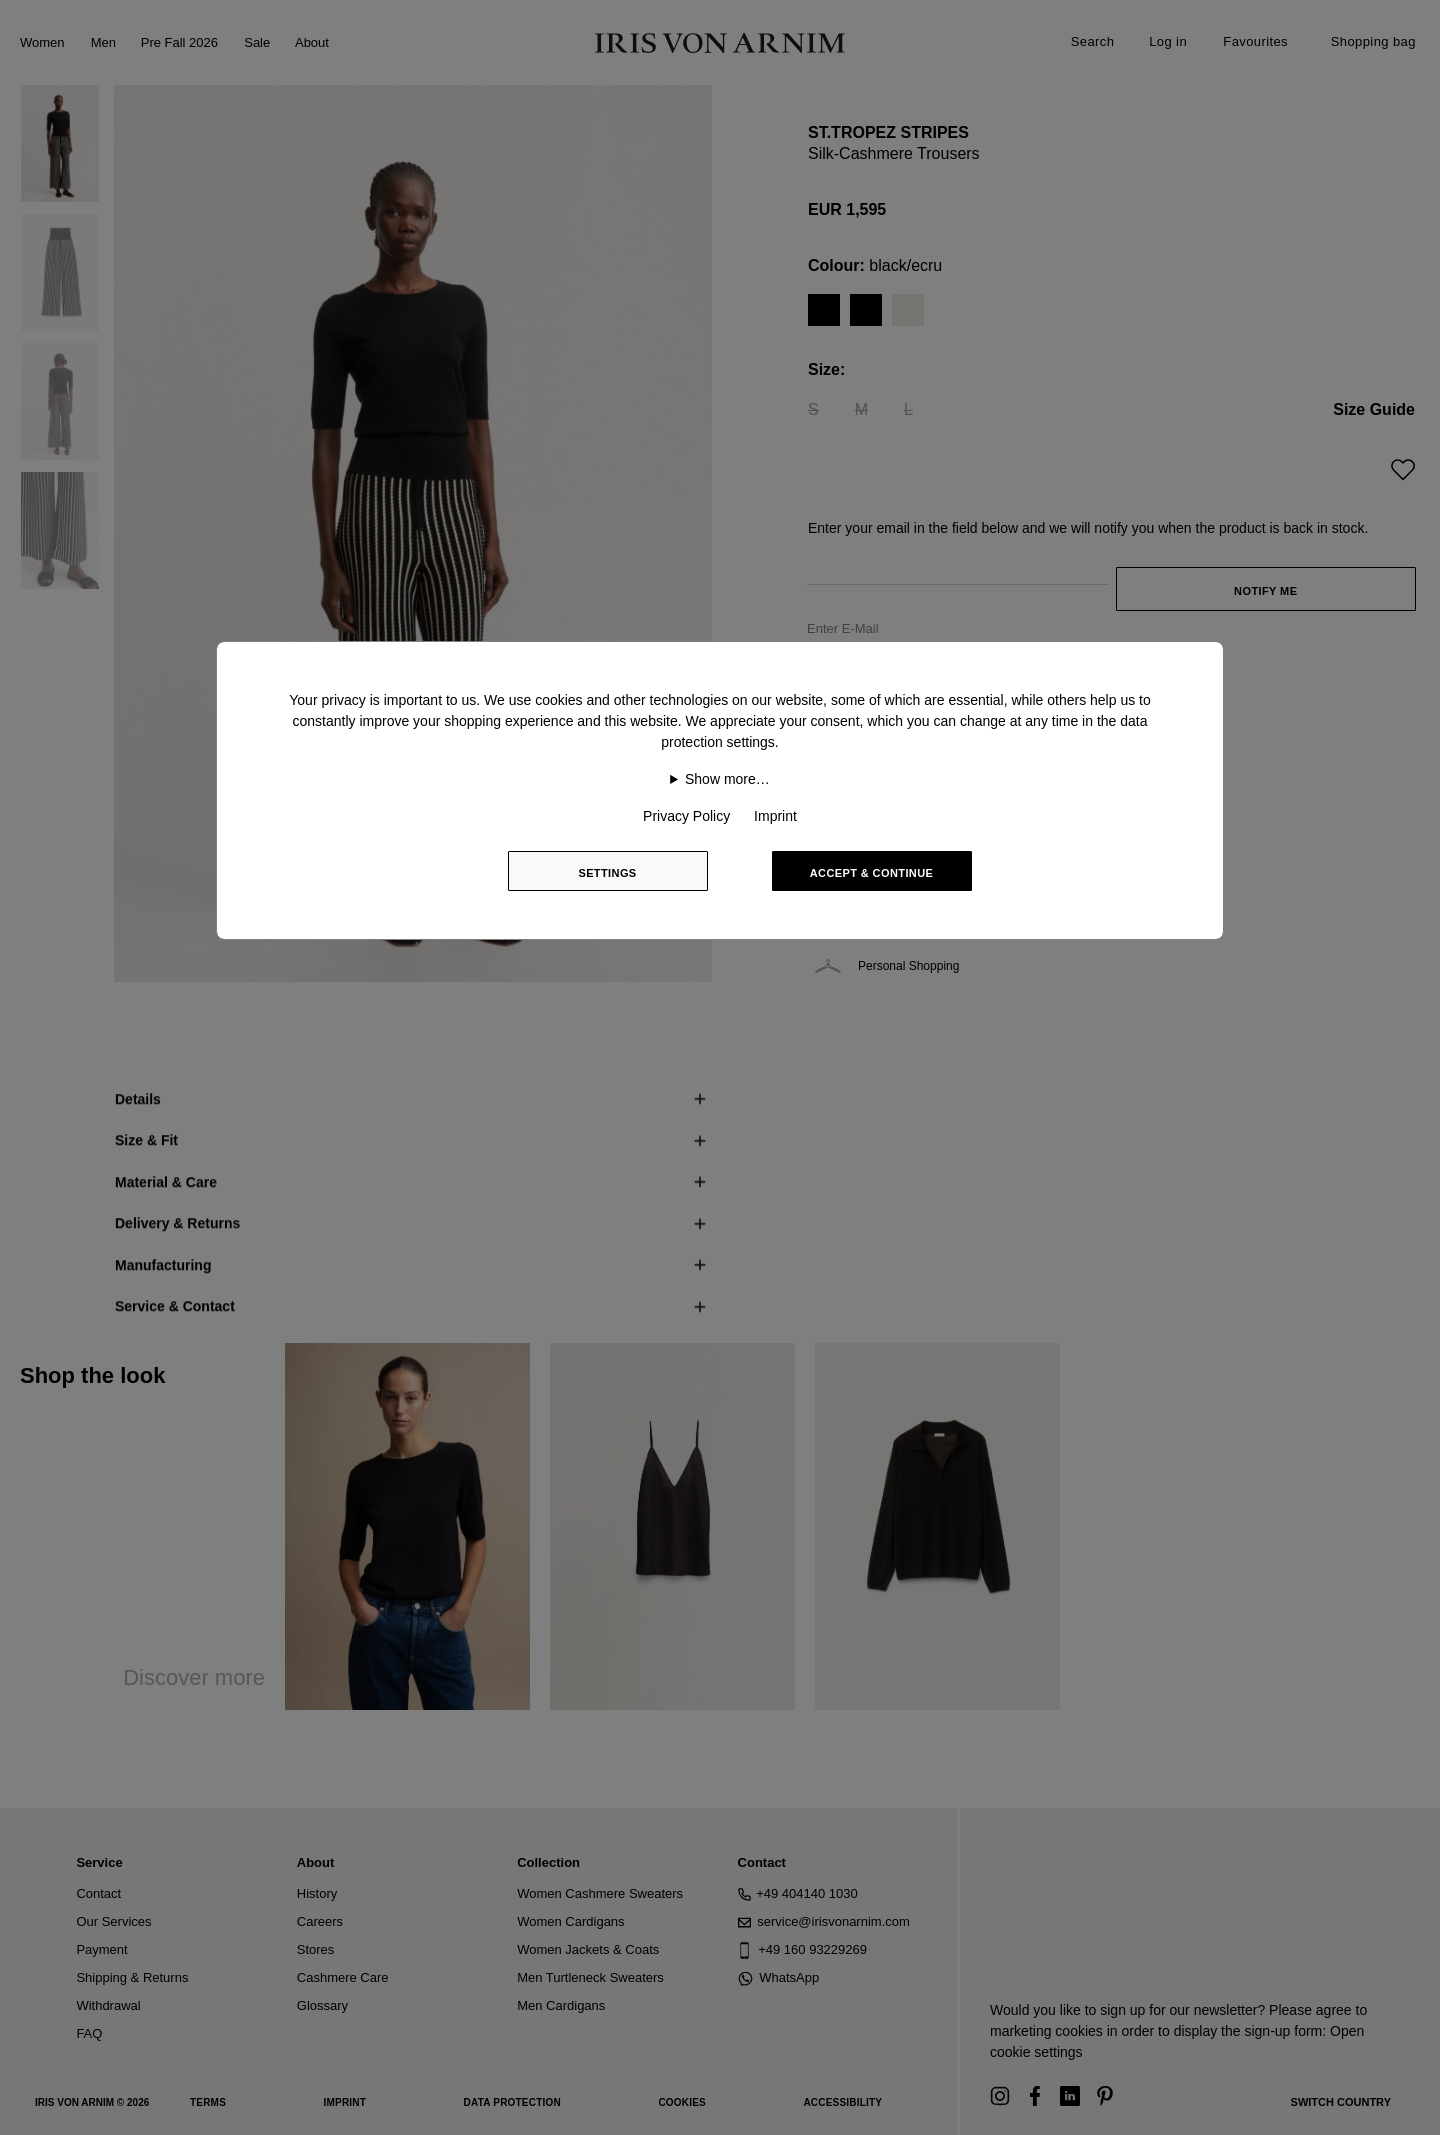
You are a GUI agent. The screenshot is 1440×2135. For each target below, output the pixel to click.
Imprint (775, 816)
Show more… (727, 779)
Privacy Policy (686, 816)
